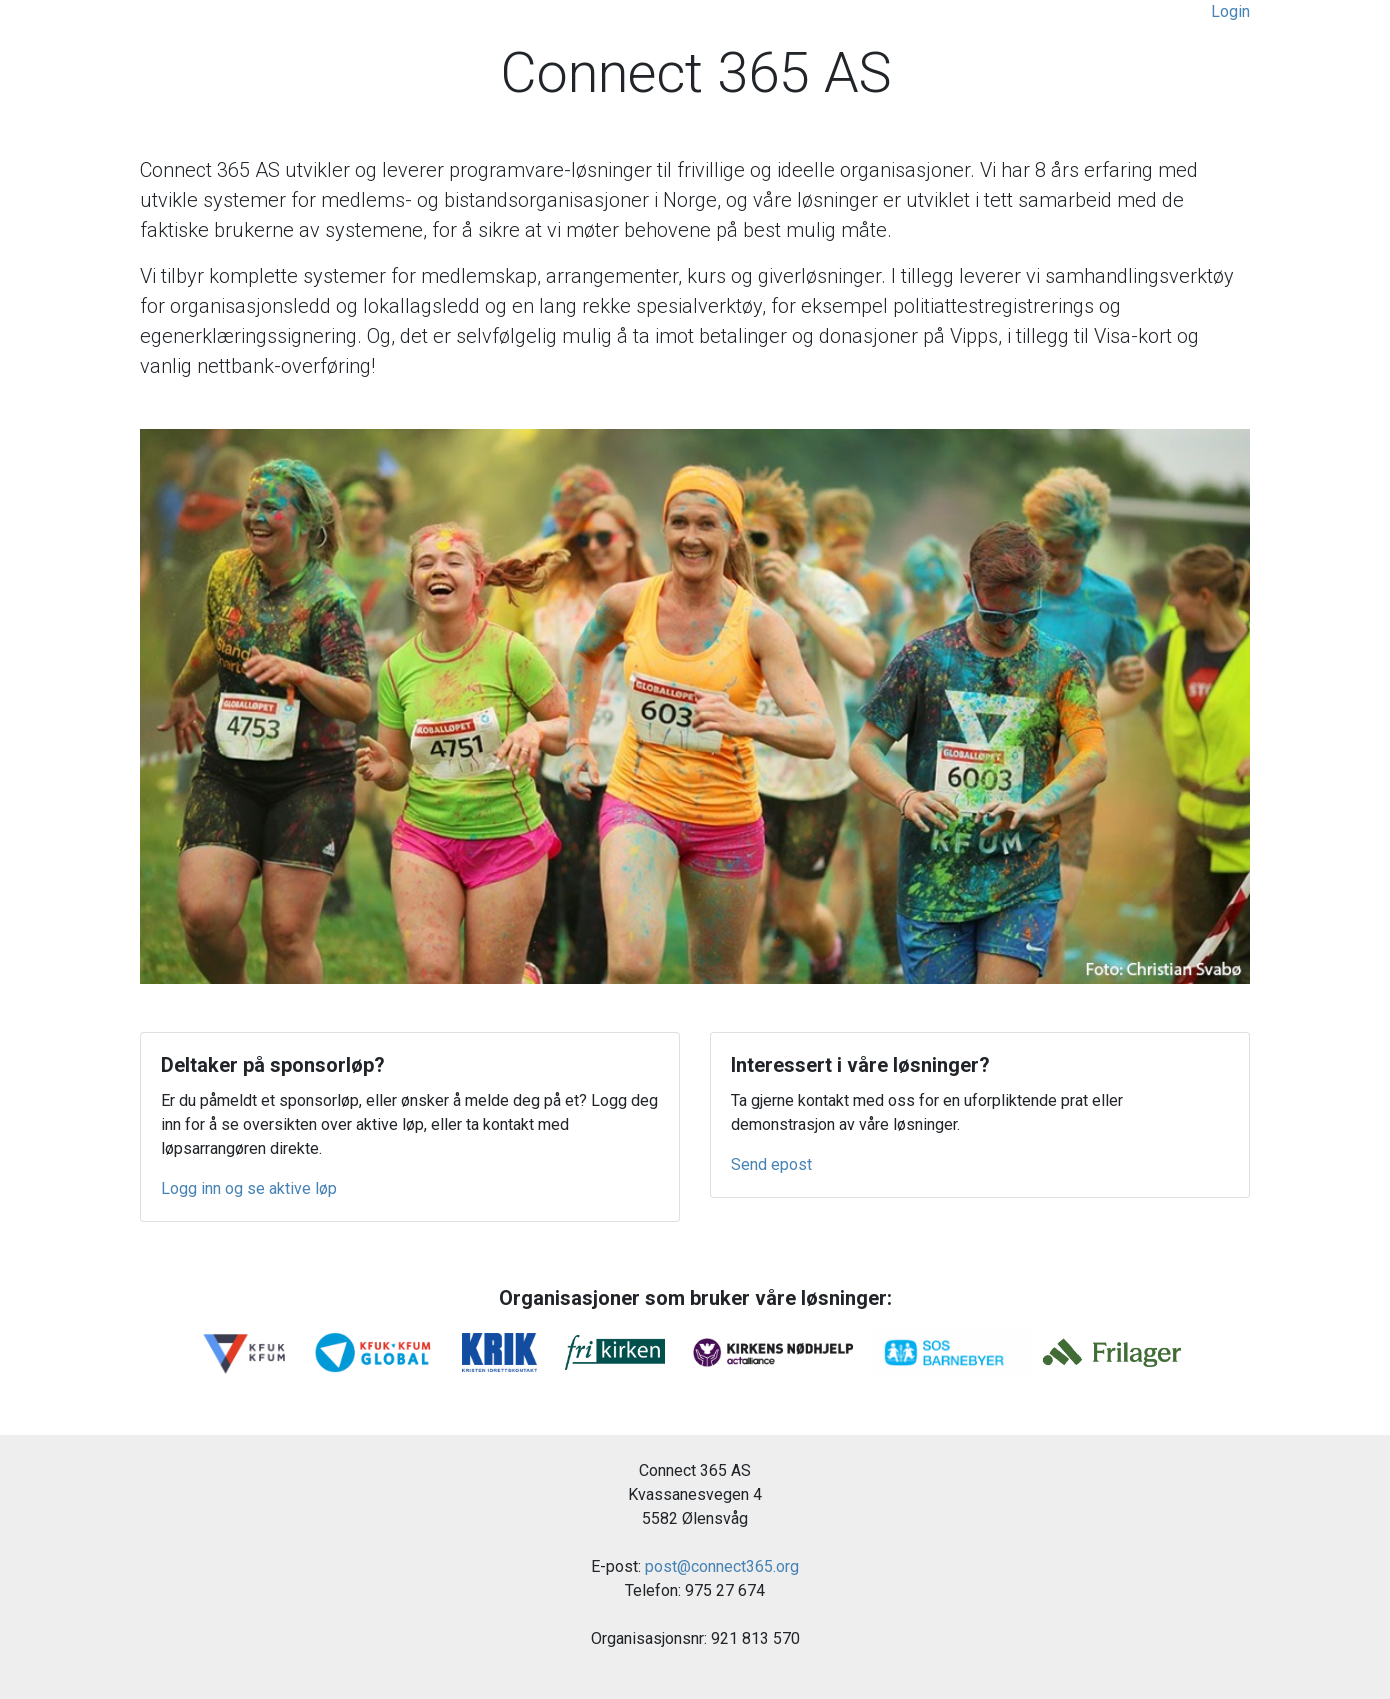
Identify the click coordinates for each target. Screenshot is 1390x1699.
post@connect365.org (722, 1566)
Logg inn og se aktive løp (249, 1188)
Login (1230, 11)
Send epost (771, 1164)
